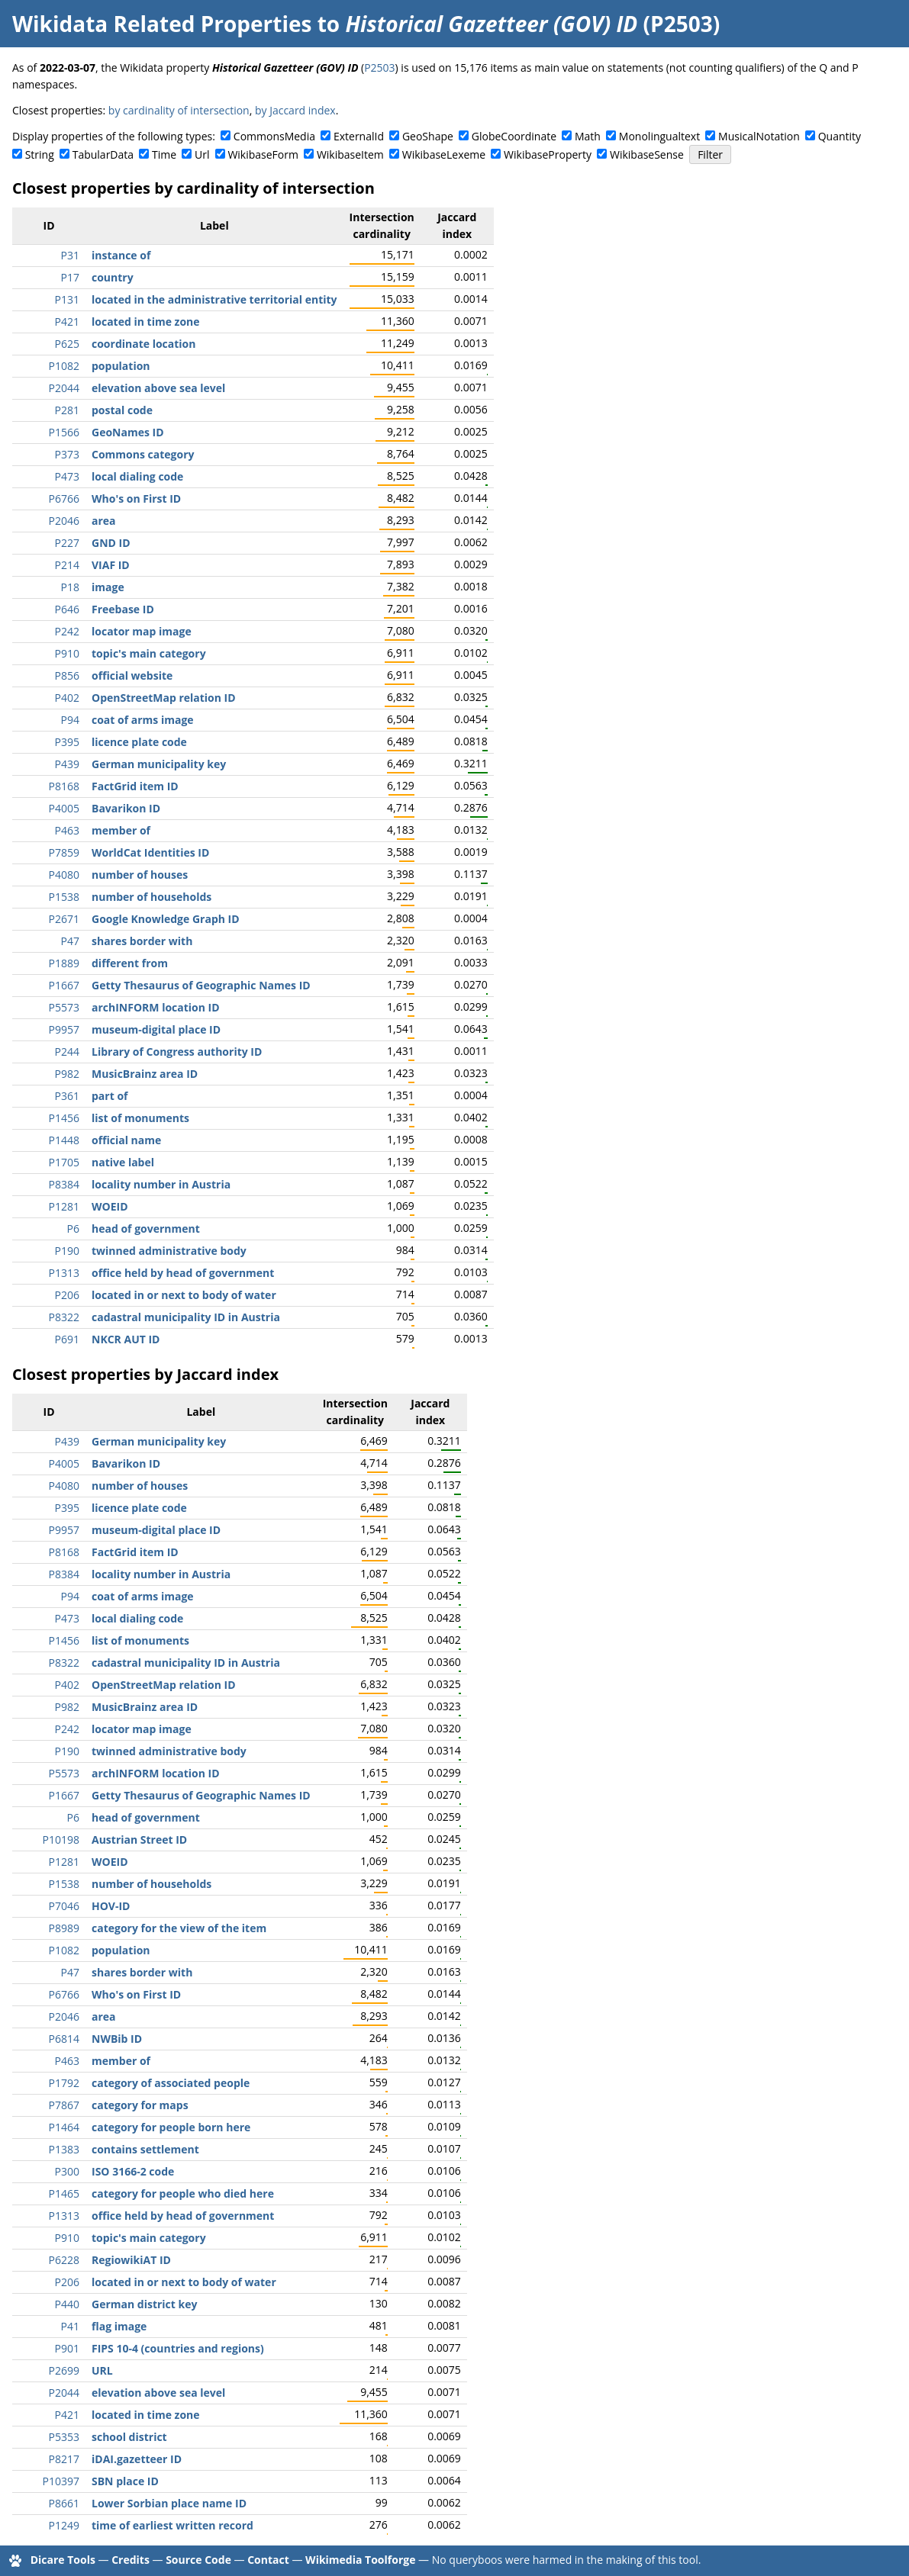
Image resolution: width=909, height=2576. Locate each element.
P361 (67, 1096)
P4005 (64, 808)
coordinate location (143, 343)
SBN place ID (125, 2481)
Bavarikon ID (126, 808)
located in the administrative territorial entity (214, 299)
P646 (67, 609)
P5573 (64, 1007)
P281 (67, 410)
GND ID (111, 542)
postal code (122, 410)
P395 (67, 742)
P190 (67, 1250)
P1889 (64, 963)
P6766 (64, 498)
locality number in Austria (161, 1184)
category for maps (140, 2105)
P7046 (64, 1906)
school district (129, 2437)
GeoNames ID (128, 432)
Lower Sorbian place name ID (169, 2503)
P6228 (64, 2260)
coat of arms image (143, 719)
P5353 (64, 2437)
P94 (70, 719)
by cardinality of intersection (179, 110)
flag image (119, 2326)
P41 (70, 2326)
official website (132, 675)
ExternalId (359, 136)
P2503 (379, 67)
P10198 (61, 1839)
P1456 (64, 1118)
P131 (67, 299)
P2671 (64, 919)
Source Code (198, 2559)
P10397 (61, 2481)
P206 (67, 1295)
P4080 (64, 874)
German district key (144, 2304)
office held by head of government (183, 1272)
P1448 (64, 1140)
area (104, 520)
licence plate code (139, 742)
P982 (67, 1073)
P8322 (64, 1317)
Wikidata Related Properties (161, 23)
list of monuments (140, 1118)
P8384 (64, 1184)
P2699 (64, 2370)
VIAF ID (111, 565)
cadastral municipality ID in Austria (186, 1317)
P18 (70, 587)
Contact (268, 2559)
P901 (67, 2348)
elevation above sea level (158, 388)
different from (130, 963)
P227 (67, 542)
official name (126, 1140)
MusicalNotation (759, 136)
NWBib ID (117, 2038)
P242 (67, 631)
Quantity (839, 136)
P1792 (64, 2083)
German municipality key (159, 764)
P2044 (64, 388)
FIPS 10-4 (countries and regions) (178, 2348)
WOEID (110, 1206)
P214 (67, 565)
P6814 (64, 2038)
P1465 (64, 2193)
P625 (67, 343)
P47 (70, 941)
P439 (67, 764)
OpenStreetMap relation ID (164, 697)
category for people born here (171, 2127)
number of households (151, 896)
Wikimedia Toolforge (360, 2559)
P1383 (64, 2149)
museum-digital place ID (156, 1029)
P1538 (64, 896)
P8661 (64, 2503)
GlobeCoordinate (514, 136)
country (113, 277)
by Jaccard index (295, 110)
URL (102, 2370)
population (121, 366)
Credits (130, 2559)
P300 (67, 2171)
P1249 (64, 2525)
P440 (67, 2304)
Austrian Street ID (139, 1839)
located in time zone (146, 321)
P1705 (64, 1162)
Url (202, 154)
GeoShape (427, 136)
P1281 (64, 1206)
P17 (70, 277)
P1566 (64, 432)
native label (123, 1162)
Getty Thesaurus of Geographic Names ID (201, 985)
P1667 (64, 985)
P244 (67, 1051)
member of (121, 830)
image (108, 587)
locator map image (142, 631)
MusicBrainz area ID (145, 1073)
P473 (67, 476)
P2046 (64, 520)
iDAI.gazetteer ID (137, 2459)
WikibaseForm (262, 154)
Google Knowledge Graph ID (166, 919)
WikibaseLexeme (443, 154)
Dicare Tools (63, 2559)
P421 (67, 321)
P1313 (64, 1272)
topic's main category (149, 653)
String (39, 154)
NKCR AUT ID (126, 1339)
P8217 (64, 2459)
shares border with (142, 941)
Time (164, 154)
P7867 (64, 2105)
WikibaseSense (647, 154)
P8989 (64, 1928)
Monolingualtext (659, 136)
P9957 (64, 1029)
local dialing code (137, 476)
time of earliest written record (172, 2525)
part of (109, 1096)
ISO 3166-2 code (133, 2171)
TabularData (103, 154)
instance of (121, 255)
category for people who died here (183, 2193)
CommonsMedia (274, 136)
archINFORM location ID (156, 1007)
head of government (146, 1228)
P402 (67, 697)
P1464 (64, 2127)
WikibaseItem (350, 154)
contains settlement (145, 2149)
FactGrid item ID (135, 786)
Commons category (143, 454)
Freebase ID (123, 609)
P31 (70, 255)
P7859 (64, 852)
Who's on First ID (136, 498)
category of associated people (171, 2083)
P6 (73, 1228)
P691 (67, 1339)
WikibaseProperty (547, 154)
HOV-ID (111, 1906)
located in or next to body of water (184, 1295)
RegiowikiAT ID (131, 2260)
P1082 (64, 366)
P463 (67, 830)
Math (588, 136)
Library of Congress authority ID (177, 1051)
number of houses (140, 874)
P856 (67, 675)
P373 (67, 454)
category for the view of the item (179, 1928)
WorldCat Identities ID (150, 852)
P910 (67, 653)
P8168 (64, 786)
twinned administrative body (169, 1250)
